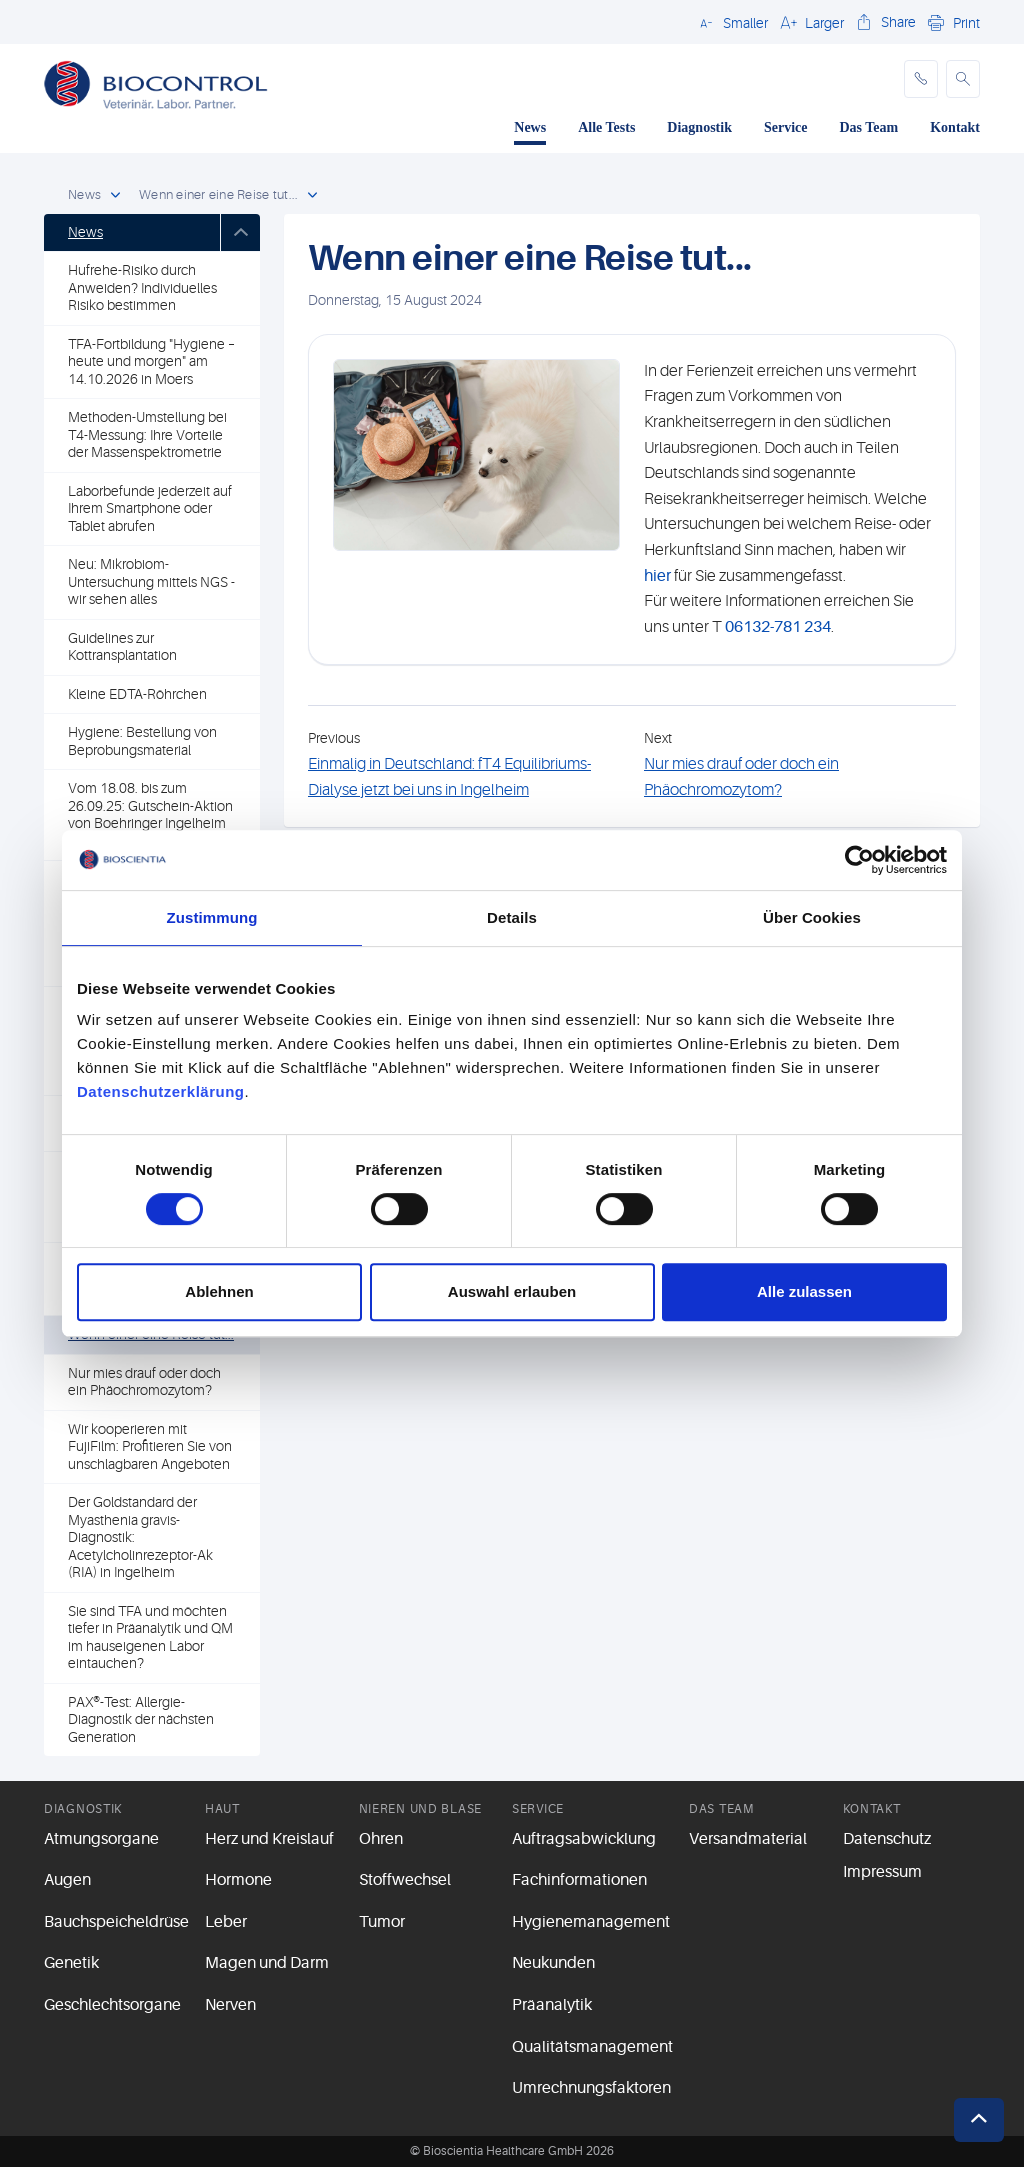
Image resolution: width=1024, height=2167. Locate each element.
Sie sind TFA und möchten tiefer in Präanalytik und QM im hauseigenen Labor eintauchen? (150, 1637)
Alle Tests (606, 127)
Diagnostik (699, 127)
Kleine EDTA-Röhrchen (137, 694)
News (530, 127)
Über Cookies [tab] (812, 917)
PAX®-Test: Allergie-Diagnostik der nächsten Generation (141, 1719)
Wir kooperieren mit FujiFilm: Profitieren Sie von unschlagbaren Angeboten (150, 1446)
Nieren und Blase (421, 1809)
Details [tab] (512, 917)
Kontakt (955, 127)
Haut (222, 1809)
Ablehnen (219, 1291)
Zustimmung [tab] (212, 917)
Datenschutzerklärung (161, 1091)
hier (657, 576)
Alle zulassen (804, 1291)
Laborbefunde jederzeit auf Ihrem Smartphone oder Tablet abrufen (150, 508)
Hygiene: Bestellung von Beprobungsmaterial (142, 741)
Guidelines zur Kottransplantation (122, 647)
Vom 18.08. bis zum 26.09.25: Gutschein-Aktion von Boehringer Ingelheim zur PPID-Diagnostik (150, 814)
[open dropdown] (115, 196)
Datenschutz (887, 1839)
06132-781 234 (778, 627)
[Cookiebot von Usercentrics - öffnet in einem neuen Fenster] (859, 860)
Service (786, 127)
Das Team (868, 127)
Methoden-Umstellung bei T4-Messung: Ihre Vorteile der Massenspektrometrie (147, 434)
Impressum (882, 1872)
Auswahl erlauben (512, 1291)
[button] (731, 22)
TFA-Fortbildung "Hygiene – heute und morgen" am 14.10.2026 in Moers (151, 361)
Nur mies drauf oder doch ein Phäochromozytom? (144, 1382)
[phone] (921, 79)
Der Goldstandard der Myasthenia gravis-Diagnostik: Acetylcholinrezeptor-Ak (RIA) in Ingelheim (140, 1537)
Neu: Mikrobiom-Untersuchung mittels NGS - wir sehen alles (151, 581)
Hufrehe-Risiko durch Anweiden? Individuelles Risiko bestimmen (142, 287)
